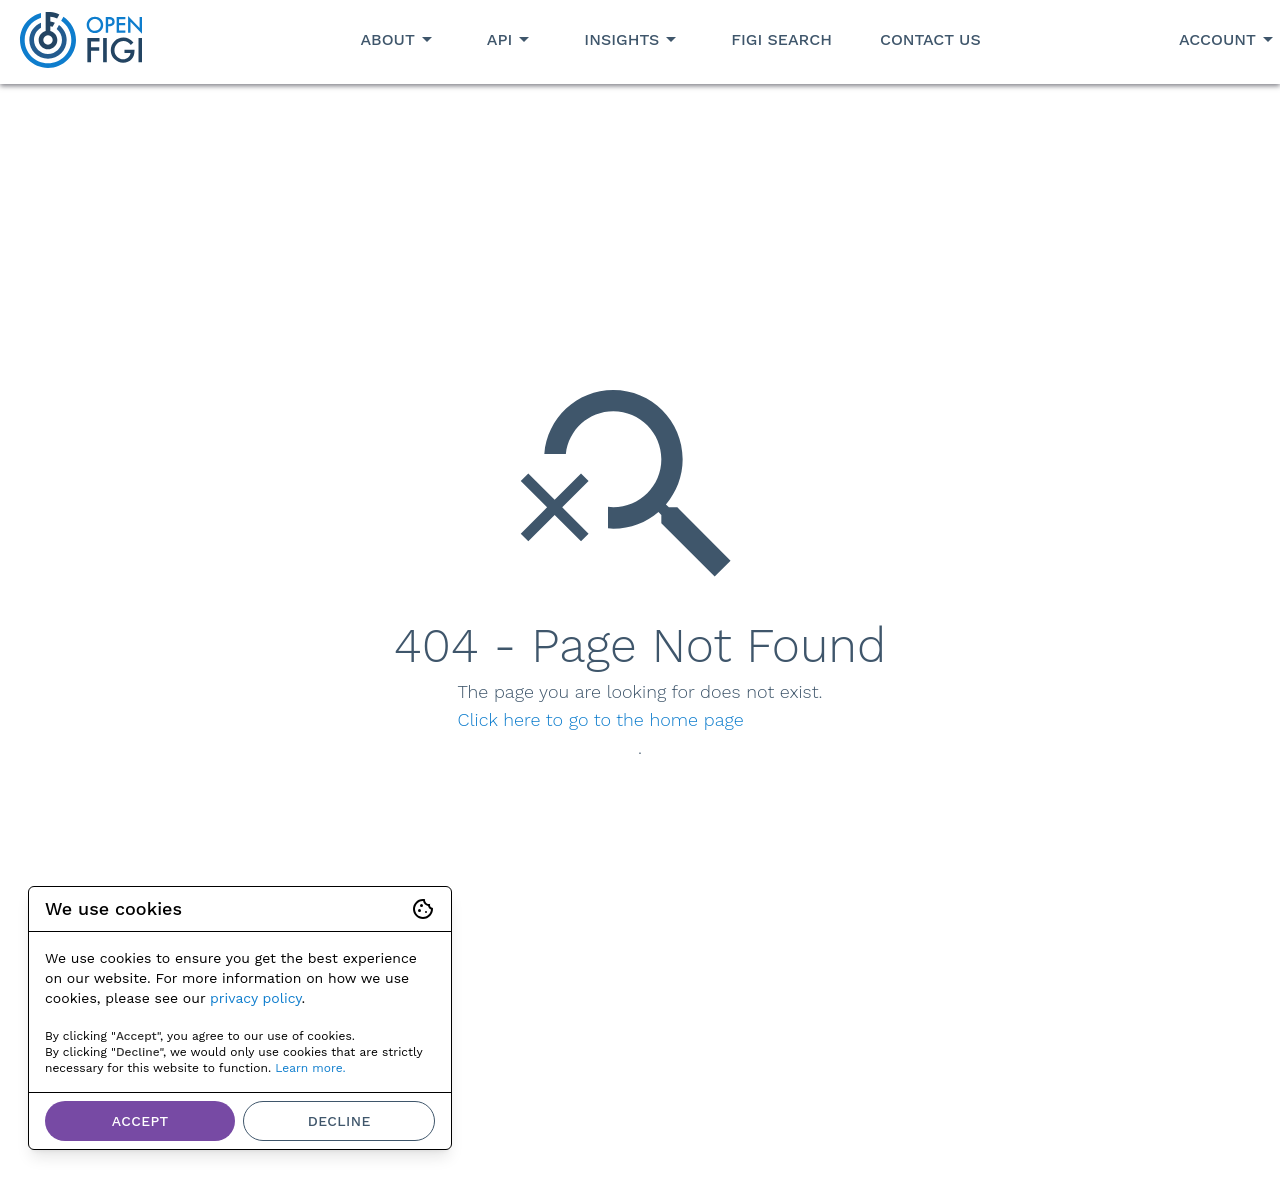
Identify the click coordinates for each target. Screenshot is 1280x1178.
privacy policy (255, 998)
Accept (140, 1121)
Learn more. (310, 1068)
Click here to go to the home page (601, 719)
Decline (339, 1121)
